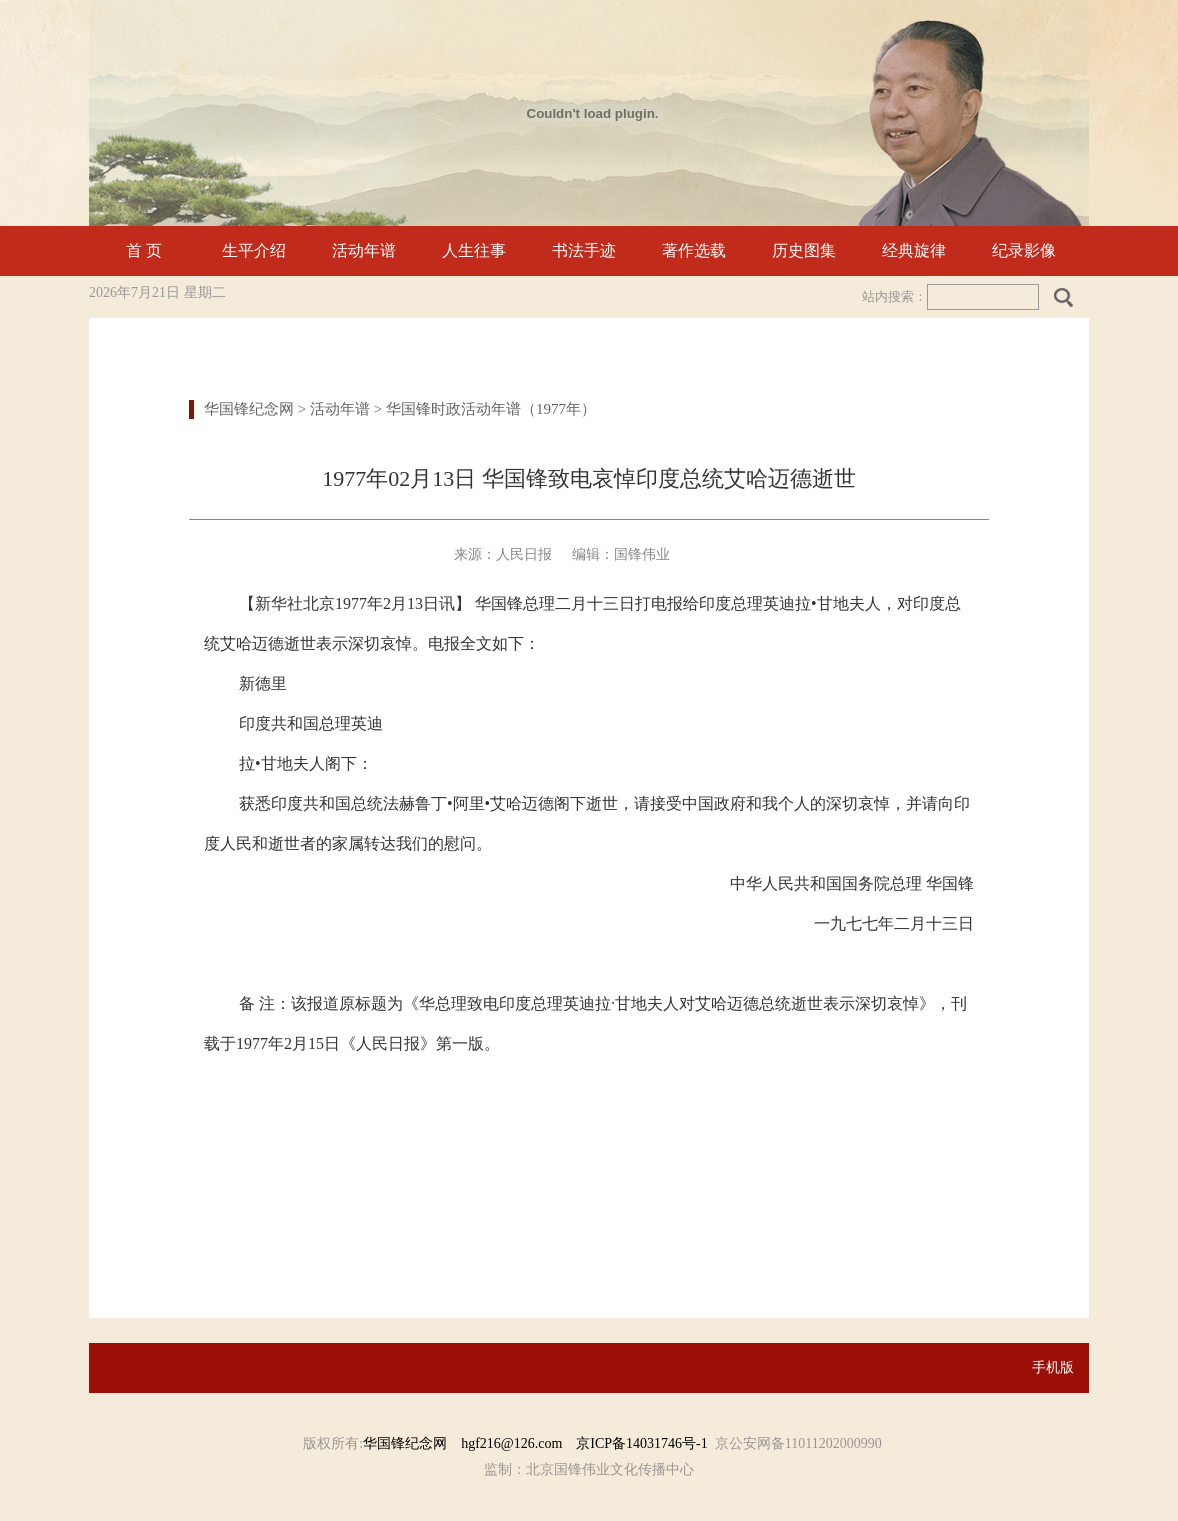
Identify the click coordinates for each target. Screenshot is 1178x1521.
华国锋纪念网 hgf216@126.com (469, 1443)
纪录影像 (1024, 250)
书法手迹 (584, 250)
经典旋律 (914, 250)
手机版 (1053, 1367)
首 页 (144, 250)
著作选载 (694, 250)
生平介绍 (254, 250)
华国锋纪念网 (249, 409)
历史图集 (804, 250)
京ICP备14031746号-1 (641, 1443)
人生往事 (474, 250)
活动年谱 (364, 250)
